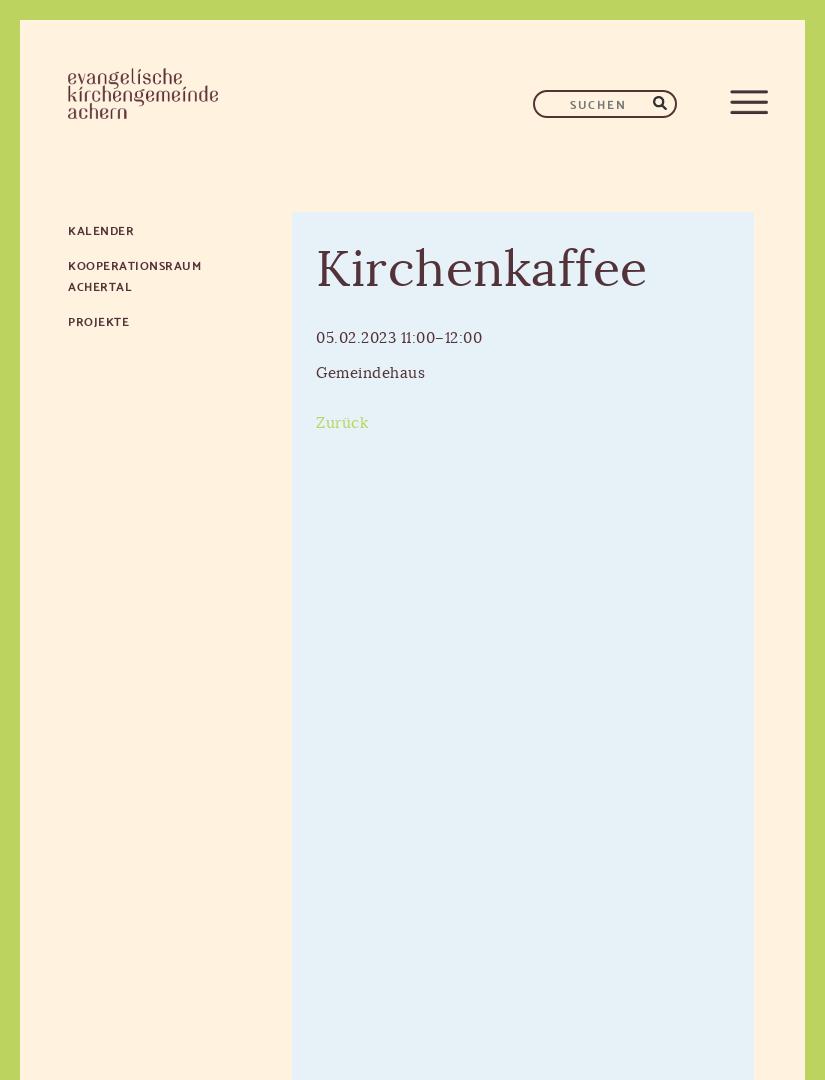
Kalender (101, 229)
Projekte (98, 320)
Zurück (342, 423)
